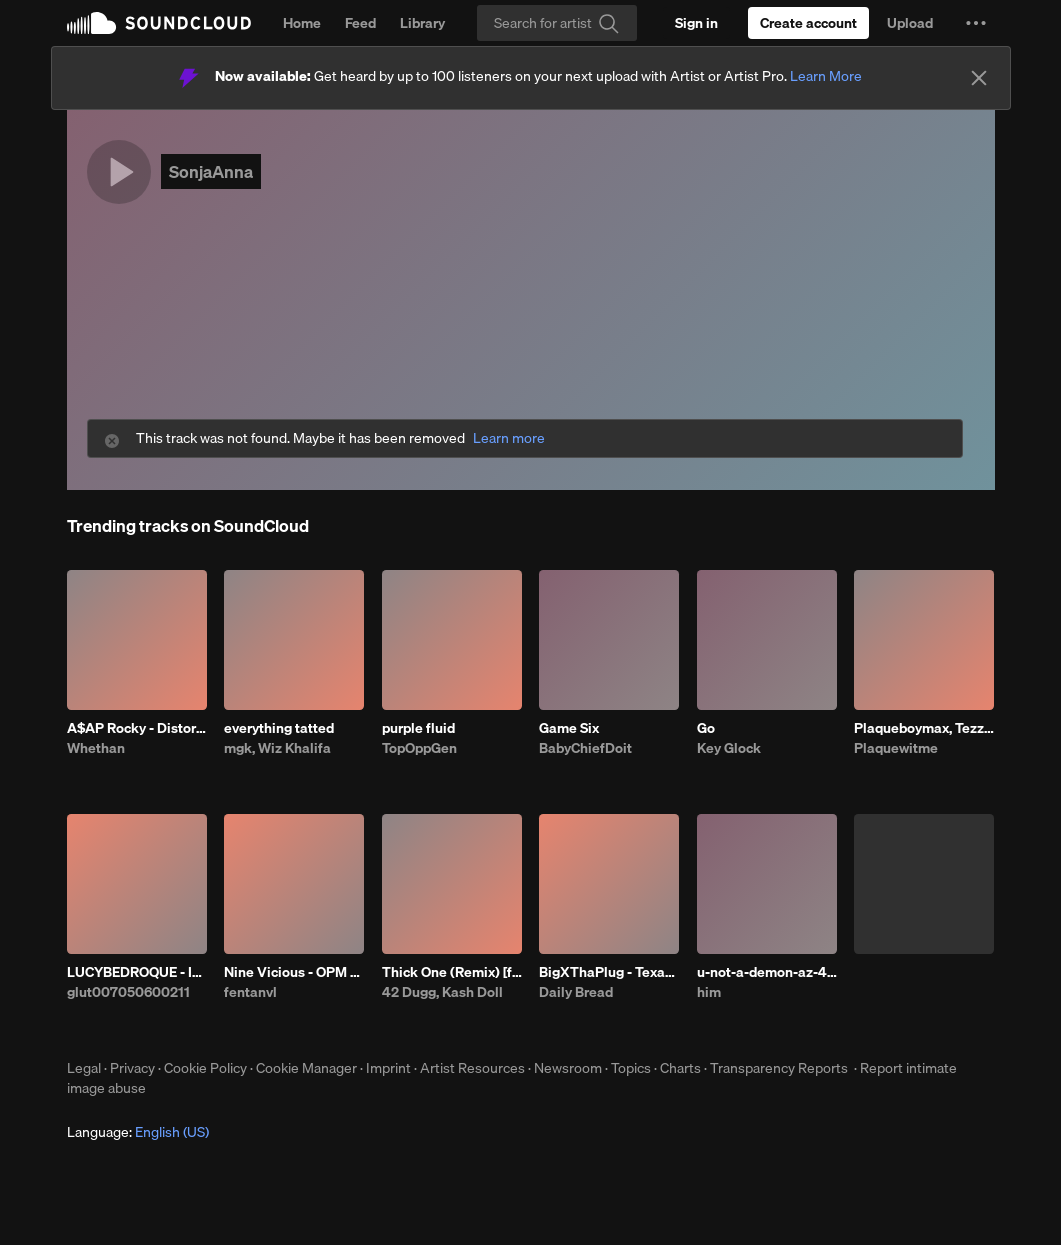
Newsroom (568, 1068)
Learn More (826, 76)
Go (706, 728)
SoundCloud (159, 23)
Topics (631, 1068)
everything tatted (279, 728)
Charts (680, 1068)
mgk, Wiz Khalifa (277, 748)
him (709, 992)
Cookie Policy (205, 1068)
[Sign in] (696, 23)
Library (422, 23)
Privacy (132, 1068)
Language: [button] (138, 1132)
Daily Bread (576, 992)
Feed (360, 23)
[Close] (979, 78)
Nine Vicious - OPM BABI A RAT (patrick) (294, 972)
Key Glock (729, 748)
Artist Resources (472, 1068)
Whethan (96, 748)
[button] (976, 23)
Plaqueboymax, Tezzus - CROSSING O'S (924, 728)
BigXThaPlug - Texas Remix (609, 972)
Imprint (388, 1068)
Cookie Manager (306, 1068)
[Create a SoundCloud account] (808, 23)
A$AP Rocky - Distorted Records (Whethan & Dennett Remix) (137, 728)
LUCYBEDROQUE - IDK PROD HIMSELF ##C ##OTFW (137, 972)
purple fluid (418, 728)
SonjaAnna (211, 171)
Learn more (509, 438)
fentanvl (250, 992)
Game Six (569, 728)
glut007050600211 (128, 992)
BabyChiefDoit (585, 748)
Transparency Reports (779, 1068)
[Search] (557, 23)
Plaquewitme (896, 748)
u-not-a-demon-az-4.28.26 (767, 972)
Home (302, 23)
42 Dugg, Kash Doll (442, 992)
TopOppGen (419, 748)
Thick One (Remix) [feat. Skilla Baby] (452, 972)
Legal (84, 1068)
